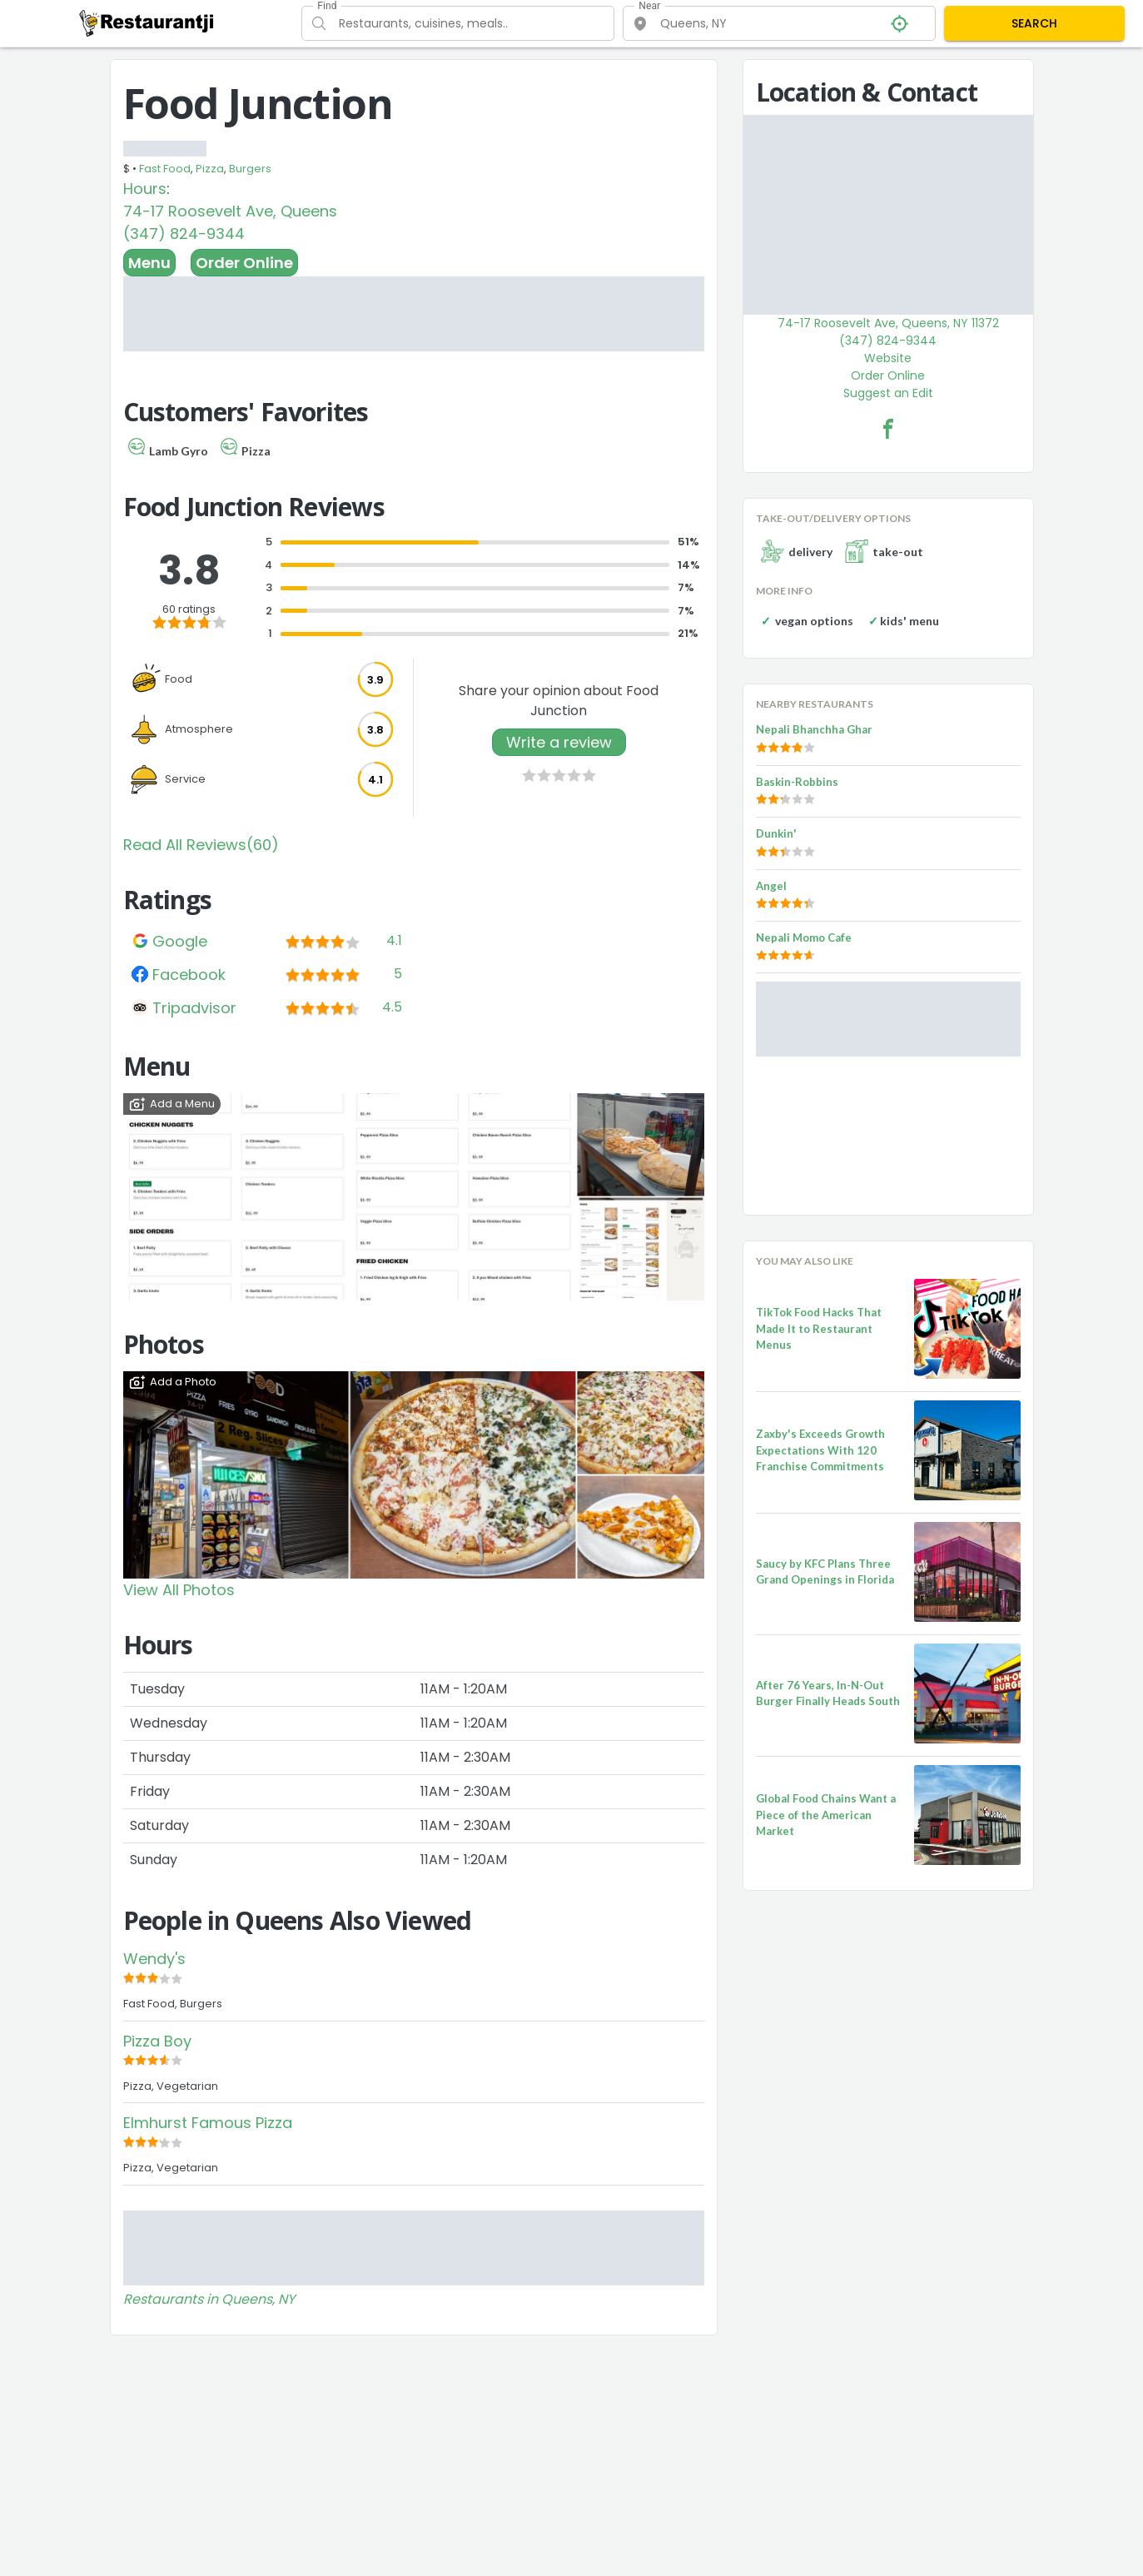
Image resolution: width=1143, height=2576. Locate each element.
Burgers (250, 169)
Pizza (210, 169)
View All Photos (179, 1589)
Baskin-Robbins (797, 781)
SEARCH (1034, 23)
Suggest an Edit (888, 393)
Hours (144, 188)
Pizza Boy (157, 2041)
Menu (149, 262)
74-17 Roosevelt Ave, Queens (230, 211)
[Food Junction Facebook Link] (888, 429)
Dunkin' (776, 833)
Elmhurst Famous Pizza (207, 2122)
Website (888, 358)
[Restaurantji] (147, 22)
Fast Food (165, 169)
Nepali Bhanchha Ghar (814, 729)
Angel (771, 886)
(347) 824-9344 (184, 233)
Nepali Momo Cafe (804, 937)
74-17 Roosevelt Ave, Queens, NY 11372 (888, 323)
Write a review (559, 742)
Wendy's (154, 1958)
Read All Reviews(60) (201, 844)
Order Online (244, 262)
